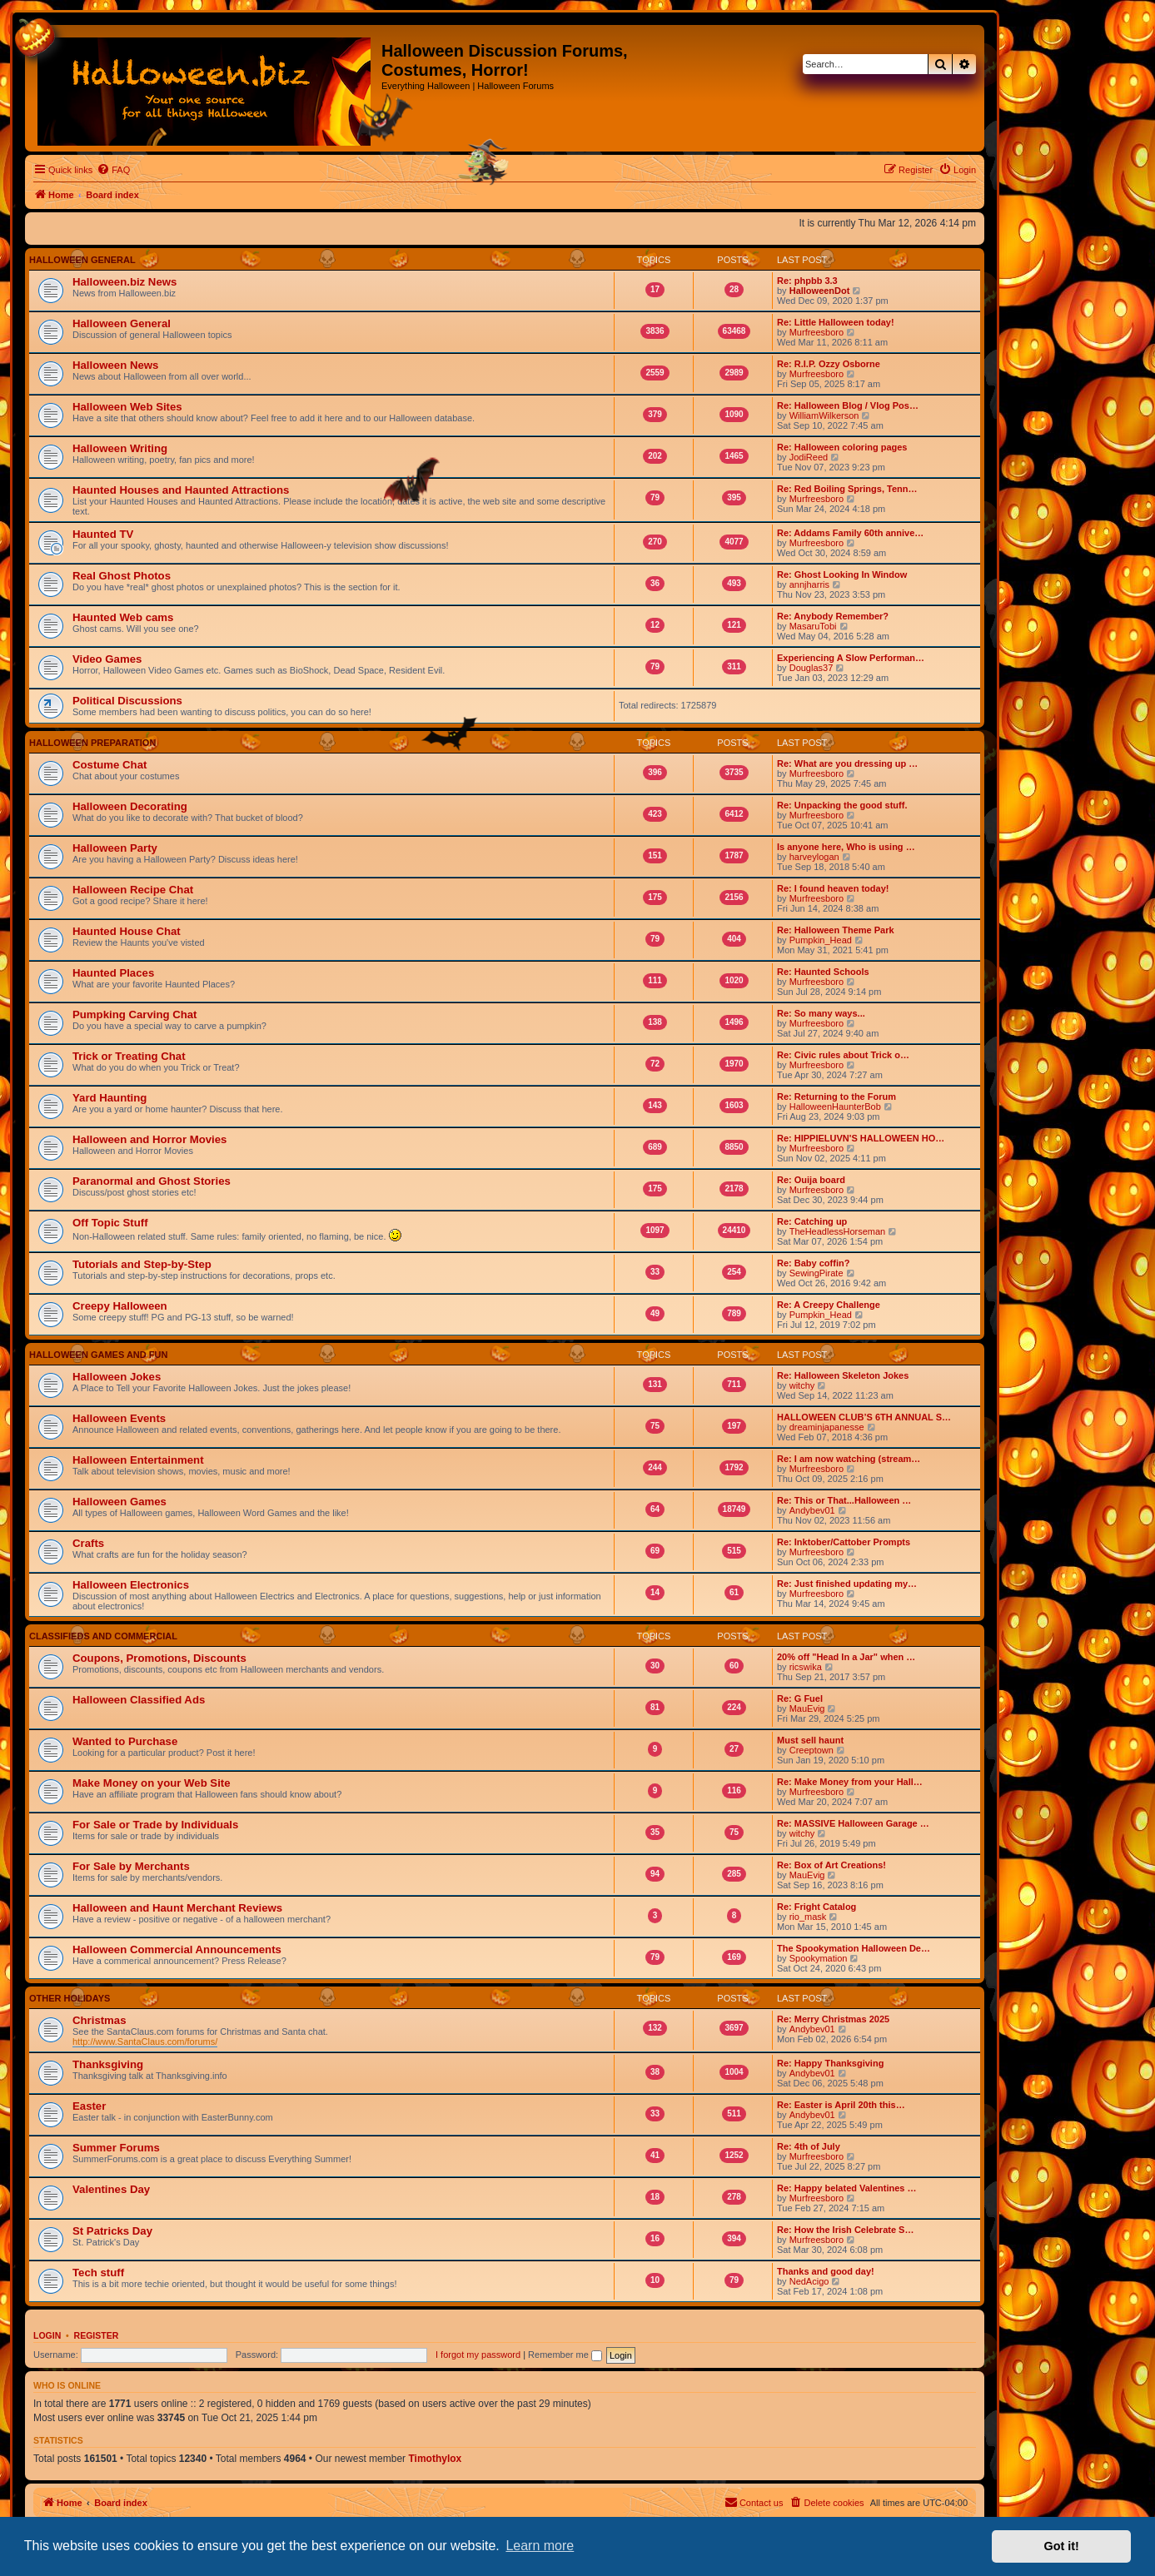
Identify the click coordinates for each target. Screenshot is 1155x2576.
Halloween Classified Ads (138, 1699)
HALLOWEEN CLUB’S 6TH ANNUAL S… (864, 1417)
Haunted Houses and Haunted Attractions (180, 490)
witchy (802, 1385)
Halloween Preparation (92, 743)
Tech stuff (98, 2272)
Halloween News (115, 365)
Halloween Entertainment (138, 1460)
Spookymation (818, 1958)
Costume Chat (109, 764)
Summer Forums (116, 2147)
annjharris (809, 584)
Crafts (88, 1543)
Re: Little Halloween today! (835, 322)
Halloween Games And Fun (98, 1355)
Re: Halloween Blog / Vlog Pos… (848, 405)
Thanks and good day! (825, 2271)
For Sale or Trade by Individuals (155, 1824)
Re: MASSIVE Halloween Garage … (853, 1823)
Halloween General (82, 260)
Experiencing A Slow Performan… (850, 658)
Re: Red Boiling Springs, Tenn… (847, 489)
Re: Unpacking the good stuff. (842, 805)
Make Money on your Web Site (151, 1783)
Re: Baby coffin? (813, 1263)
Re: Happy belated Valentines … (847, 2188)
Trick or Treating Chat (129, 1056)
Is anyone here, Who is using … (846, 847)
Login (47, 2335)
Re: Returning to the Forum (836, 1097)
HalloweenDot (819, 291)
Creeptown (811, 1750)
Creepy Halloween (119, 1306)
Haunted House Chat (126, 931)
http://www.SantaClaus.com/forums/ (144, 2041)
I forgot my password (478, 2355)
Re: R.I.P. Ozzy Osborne (828, 364)
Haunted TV (102, 534)
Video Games (107, 659)
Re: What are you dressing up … (847, 763)
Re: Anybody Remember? (833, 616)
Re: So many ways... (821, 1013)
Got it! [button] (1061, 2546)
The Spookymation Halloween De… (853, 1948)
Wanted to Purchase (124, 1741)
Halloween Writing (119, 448)
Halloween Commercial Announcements (176, 1949)
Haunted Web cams (122, 617)
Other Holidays (69, 1998)
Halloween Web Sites (127, 406)
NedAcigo (809, 2281)
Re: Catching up (812, 1221)
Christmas (99, 2020)
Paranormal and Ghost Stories (151, 1181)
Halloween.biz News (124, 282)
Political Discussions (127, 700)
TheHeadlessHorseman (837, 1231)
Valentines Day (111, 2189)
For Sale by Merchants (131, 1866)
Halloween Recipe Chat (132, 889)
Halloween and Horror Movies (149, 1139)
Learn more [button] (539, 2546)
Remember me (565, 2355)
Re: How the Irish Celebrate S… (845, 2230)
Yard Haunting (109, 1098)
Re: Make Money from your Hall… (850, 1782)
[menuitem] (113, 170)
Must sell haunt (810, 1740)
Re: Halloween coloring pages (842, 447)
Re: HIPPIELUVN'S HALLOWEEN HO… (860, 1138)
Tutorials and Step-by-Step (142, 1264)
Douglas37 (811, 668)
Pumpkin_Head (820, 940)
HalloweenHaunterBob (835, 1106)
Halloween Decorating (129, 806)
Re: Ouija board (811, 1180)
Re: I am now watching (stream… (848, 1459)
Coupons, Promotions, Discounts (159, 1658)
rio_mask (808, 1917)
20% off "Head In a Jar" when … (846, 1657)
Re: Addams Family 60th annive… (850, 533)
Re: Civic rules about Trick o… (843, 1055)
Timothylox (434, 2458)
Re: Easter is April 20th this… (841, 2105)
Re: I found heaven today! (833, 888)
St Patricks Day (112, 2231)
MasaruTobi (813, 626)
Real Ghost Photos (121, 575)
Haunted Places (113, 973)
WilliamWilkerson (824, 415)
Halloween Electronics (130, 1585)
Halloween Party (114, 848)
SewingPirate (816, 1273)
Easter (89, 2106)
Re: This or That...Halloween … (844, 1500)
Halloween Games (119, 1501)
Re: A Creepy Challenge (828, 1305)
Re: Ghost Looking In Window (842, 574)
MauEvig (807, 1708)
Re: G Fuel (800, 1698)
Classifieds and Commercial (103, 1636)
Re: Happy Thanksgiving (830, 2063)
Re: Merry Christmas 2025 (833, 2019)
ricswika (805, 1667)
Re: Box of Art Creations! (831, 1865)
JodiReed (808, 457)
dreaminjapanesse (826, 1427)
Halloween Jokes (116, 1376)
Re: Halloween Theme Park (835, 930)
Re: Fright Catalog (816, 1907)
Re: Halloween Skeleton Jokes (843, 1375)
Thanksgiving (107, 2064)
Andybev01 (812, 1510)
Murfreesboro (816, 332)
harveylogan (814, 857)
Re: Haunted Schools (823, 972)
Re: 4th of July (808, 2146)
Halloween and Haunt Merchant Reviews (177, 1908)
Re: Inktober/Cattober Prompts (843, 1542)
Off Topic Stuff (110, 1222)
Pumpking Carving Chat (134, 1014)
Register (96, 2335)
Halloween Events (119, 1418)
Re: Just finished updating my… (847, 1584)
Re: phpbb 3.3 (807, 281)
